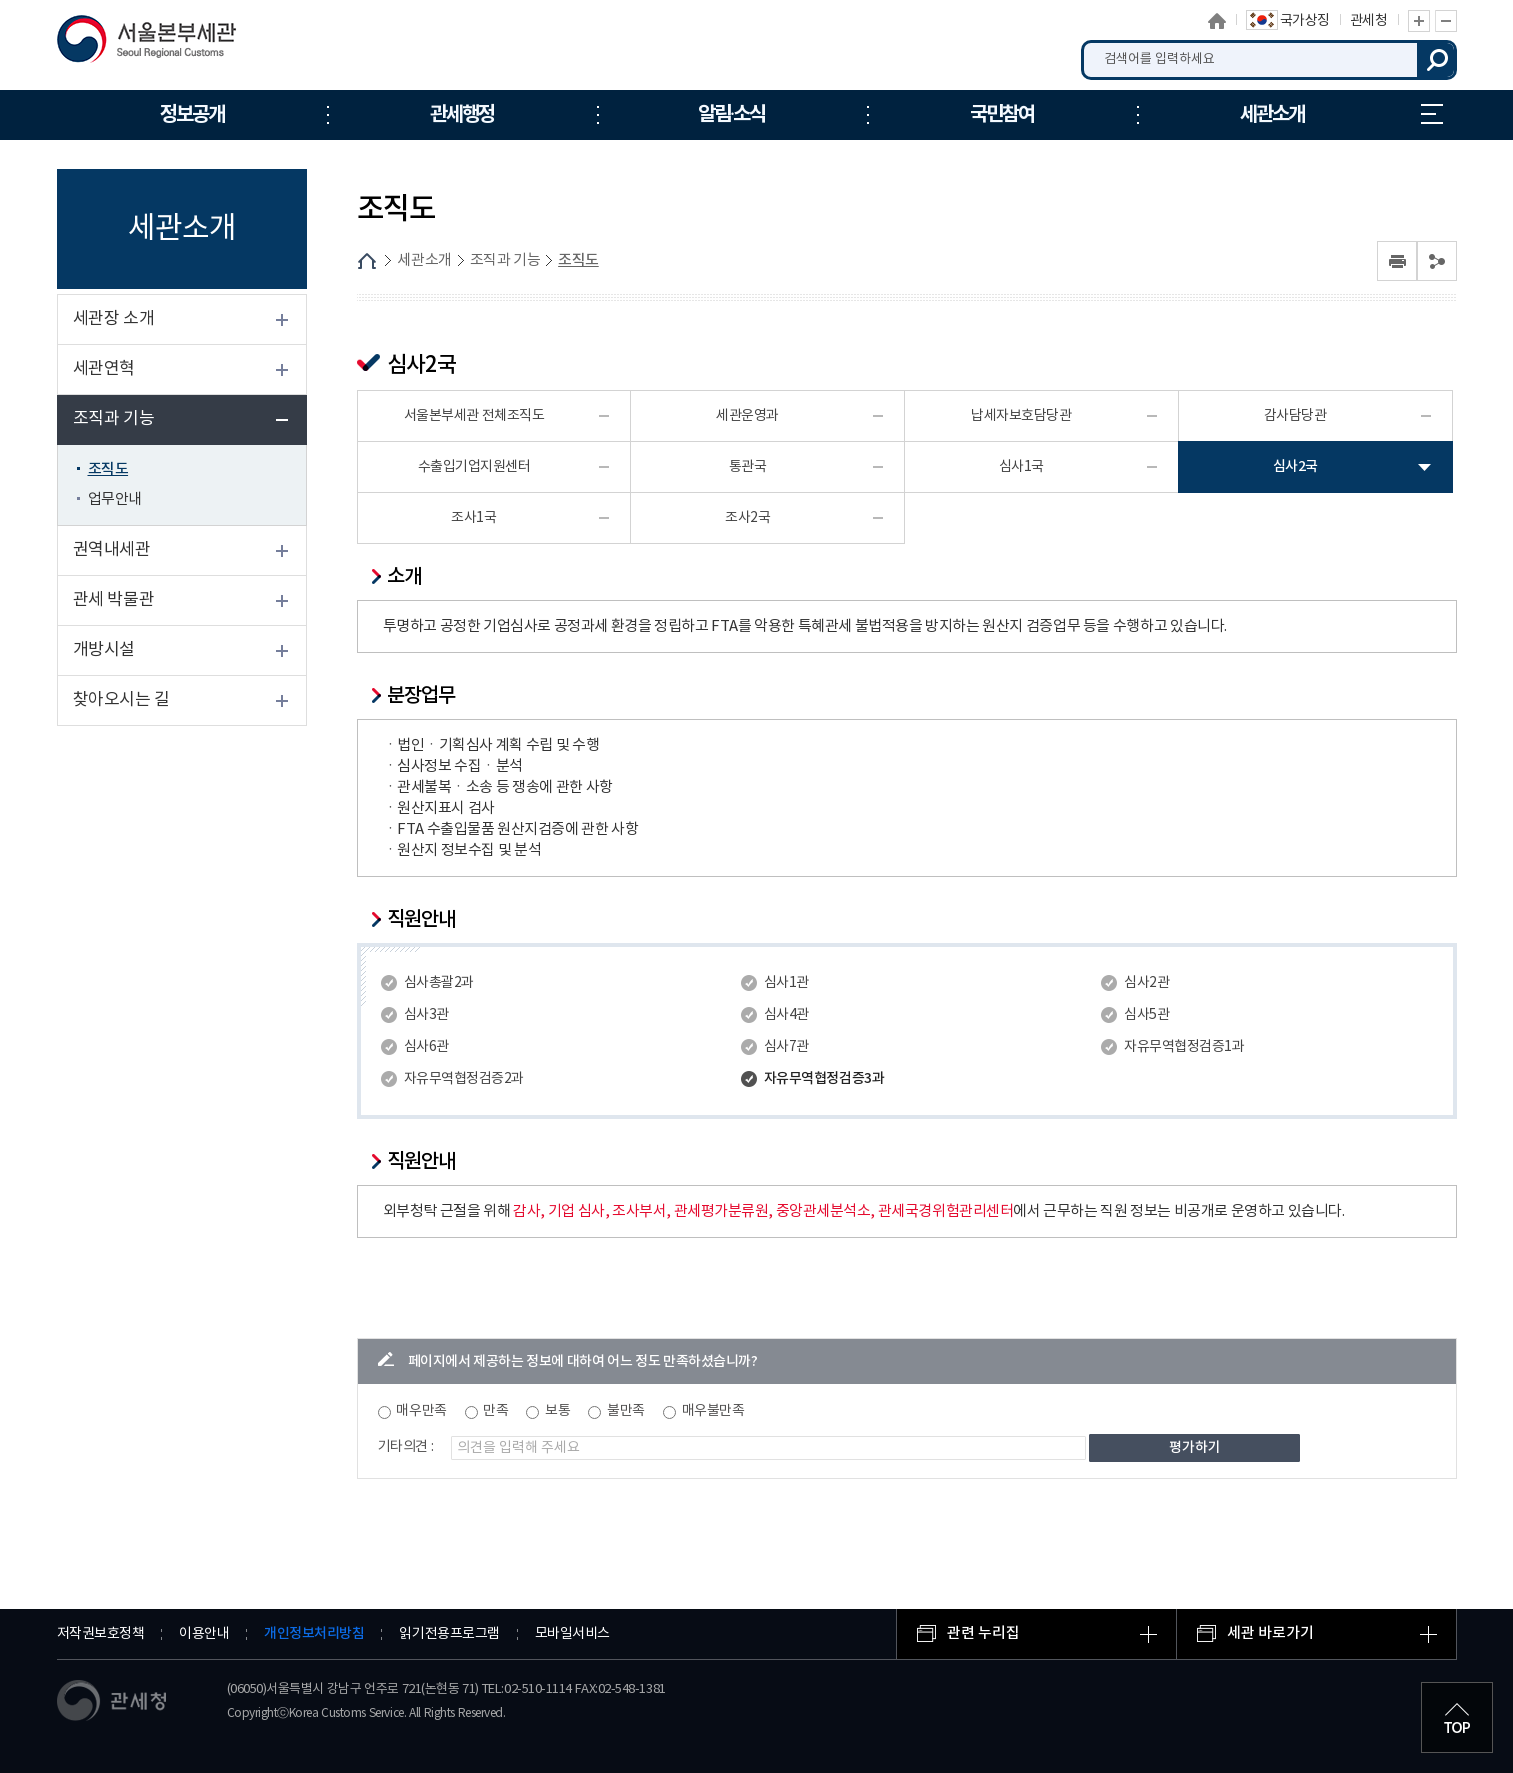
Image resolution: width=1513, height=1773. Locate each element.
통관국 (748, 467)
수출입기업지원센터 (474, 467)
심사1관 (786, 983)
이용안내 (204, 1634)
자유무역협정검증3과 (824, 1078)
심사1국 (1021, 467)
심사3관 (426, 1015)
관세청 (1369, 21)
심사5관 (1146, 1015)
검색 (1437, 60)
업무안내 (115, 499)
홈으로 (1217, 21)
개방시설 (104, 650)
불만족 (626, 1411)
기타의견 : (406, 1447)
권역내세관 (112, 550)
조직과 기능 (114, 419)
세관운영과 (747, 416)
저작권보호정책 (101, 1634)
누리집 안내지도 (1432, 114)
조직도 (108, 469)
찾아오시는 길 (121, 700)
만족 (495, 1411)
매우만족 (421, 1411)
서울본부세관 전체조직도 (474, 416)
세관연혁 (104, 369)
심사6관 (426, 1047)
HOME (367, 261)
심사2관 (1146, 983)
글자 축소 (1446, 21)
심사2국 (1295, 466)
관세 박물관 (114, 600)
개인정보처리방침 (314, 1633)
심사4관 (786, 1015)
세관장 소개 (114, 319)
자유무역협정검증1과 (1184, 1047)
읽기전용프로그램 (449, 1634)
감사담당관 (1295, 416)
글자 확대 (1419, 21)
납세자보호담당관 (1021, 416)
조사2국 (747, 518)
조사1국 (473, 518)
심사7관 (786, 1047)
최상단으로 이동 (1457, 1717)
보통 (557, 1411)
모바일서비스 (572, 1634)
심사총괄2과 (439, 983)
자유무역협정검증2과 (464, 1079)
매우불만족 (713, 1411)
